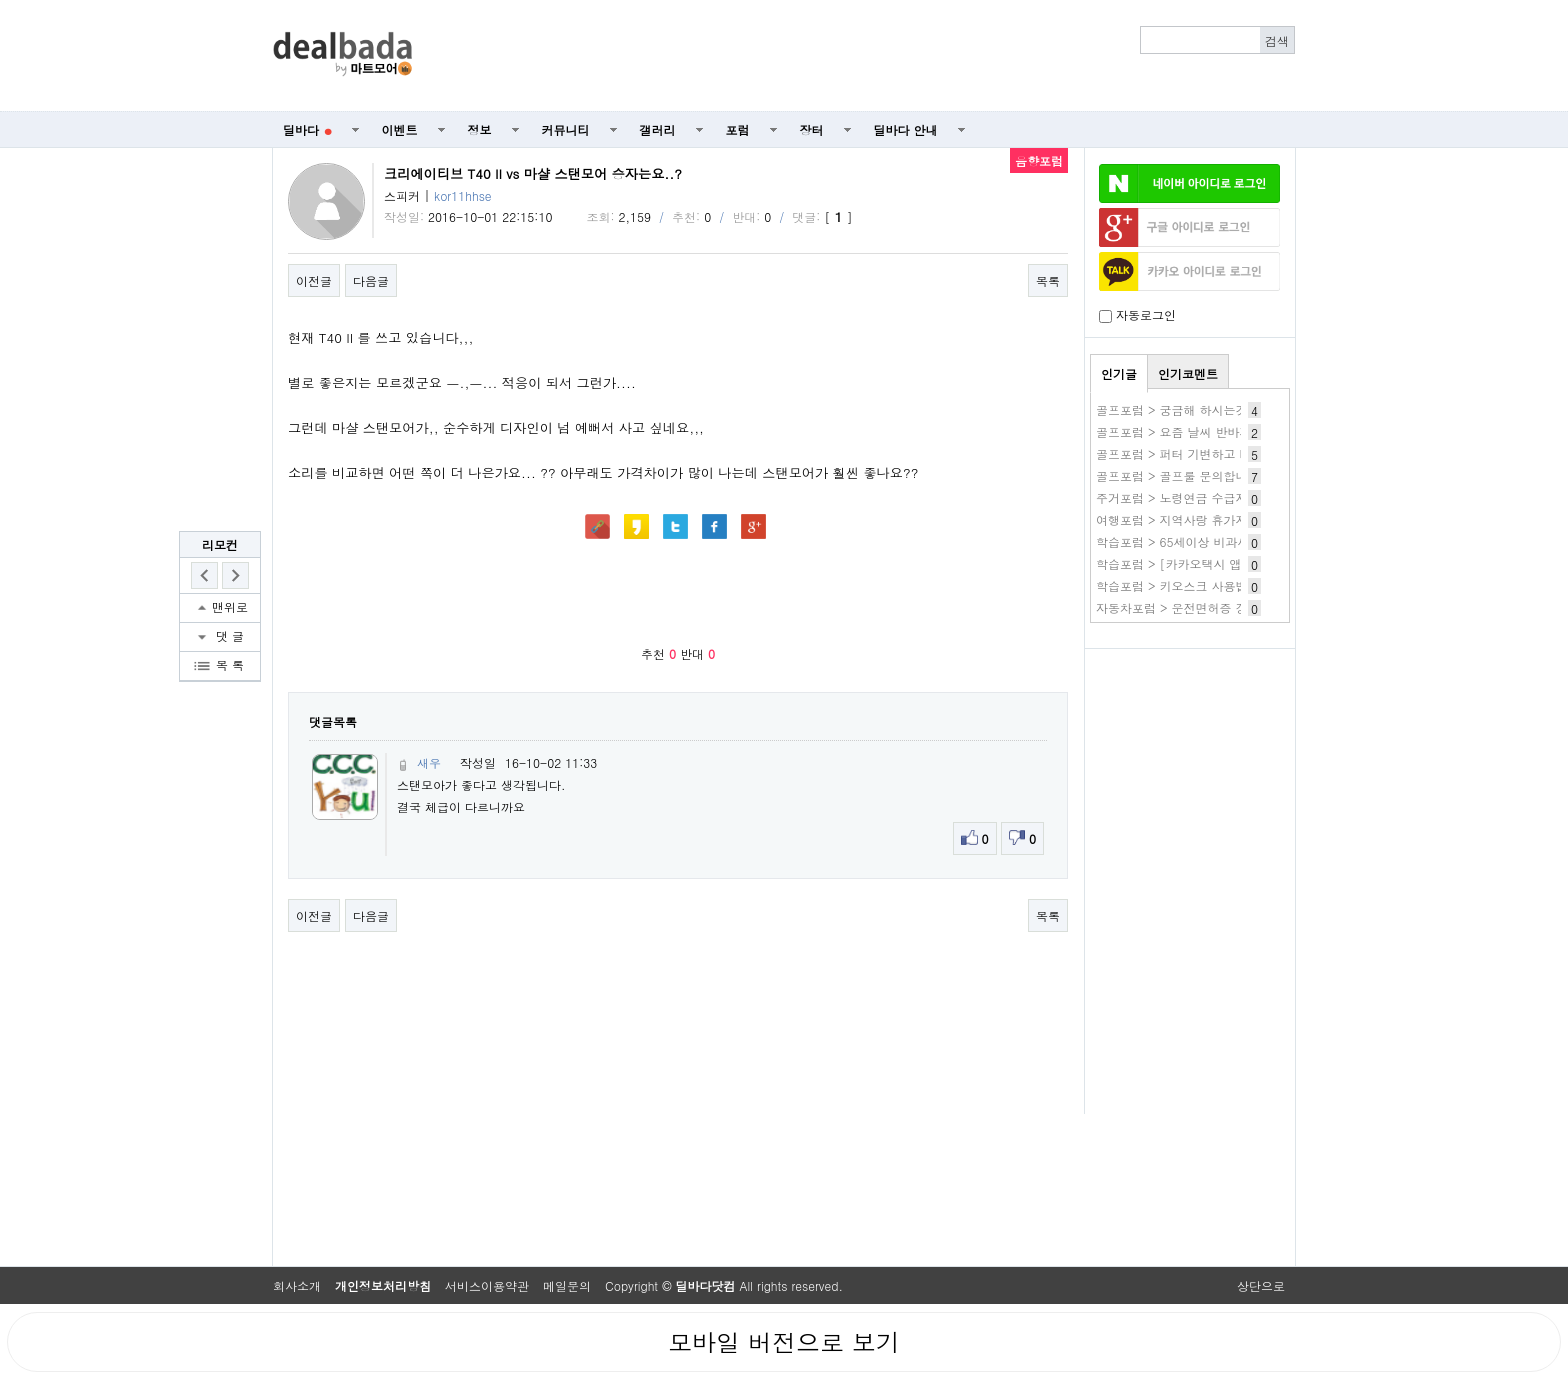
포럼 (738, 129)
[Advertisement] (865, 56)
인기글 (1119, 373)
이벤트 (400, 129)
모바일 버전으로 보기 (784, 1342)
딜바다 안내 (906, 129)
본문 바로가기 (0, 0)
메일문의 (567, 1285)
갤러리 (658, 129)
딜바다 (307, 129)
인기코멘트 (1188, 373)
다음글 (371, 280)
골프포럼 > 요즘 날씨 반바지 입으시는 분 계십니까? (1237, 431)
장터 (812, 129)
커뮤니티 (566, 129)
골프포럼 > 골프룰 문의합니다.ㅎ (1186, 475)
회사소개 (297, 1285)
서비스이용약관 (487, 1285)
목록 (1048, 280)
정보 (480, 129)
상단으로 (1261, 1285)
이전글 (314, 280)
